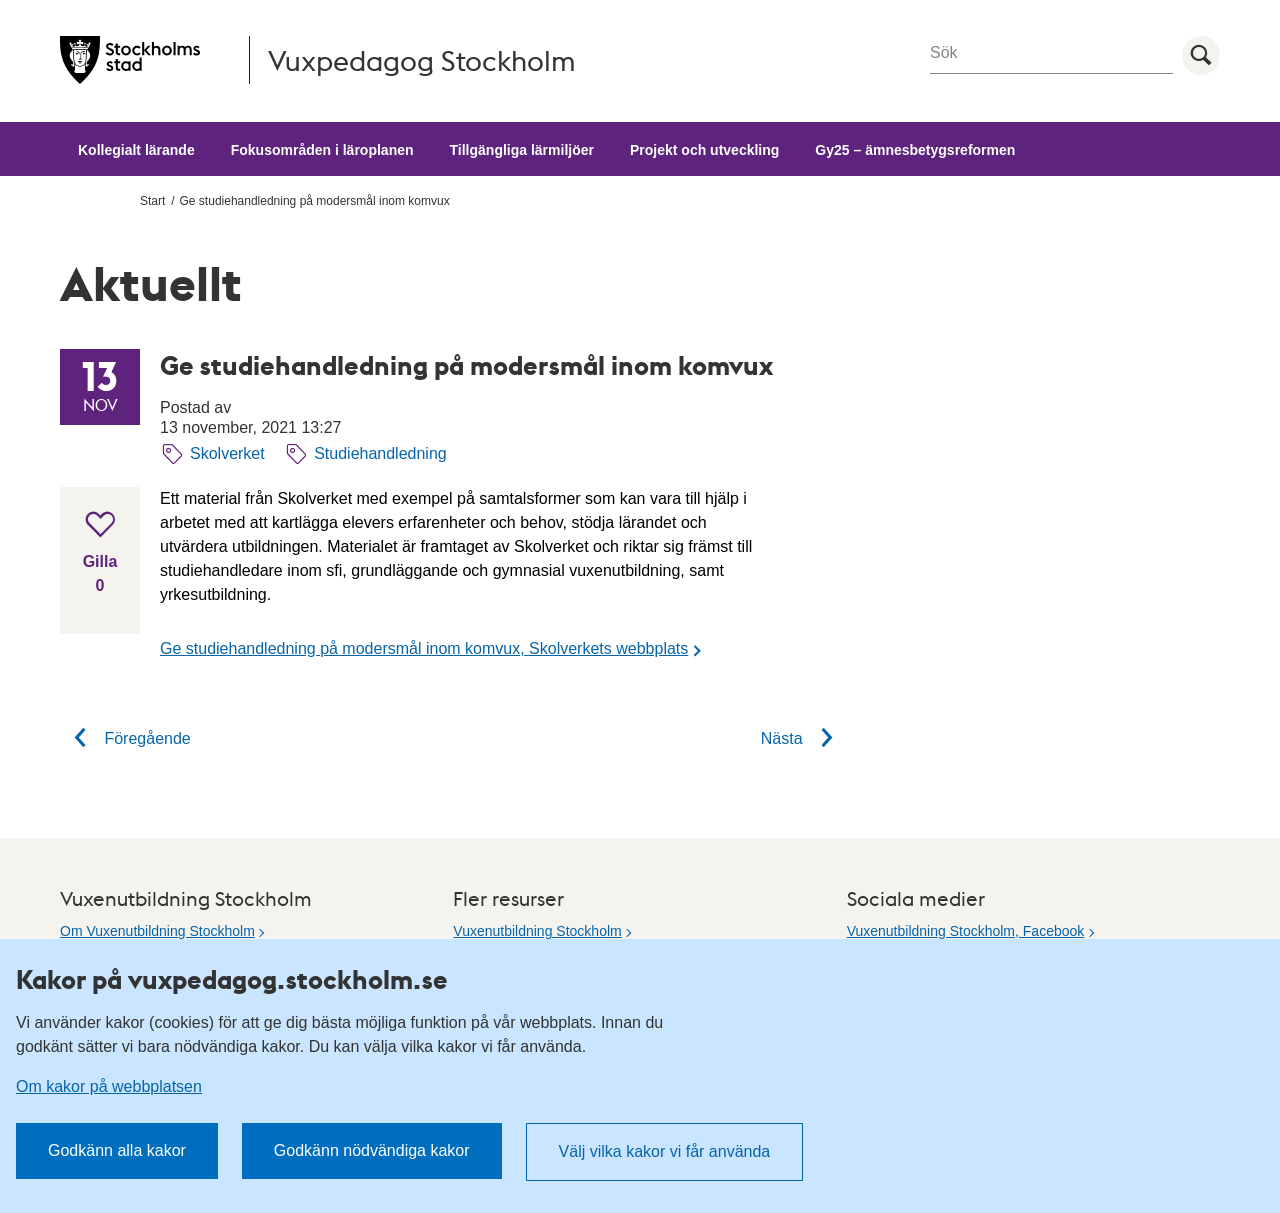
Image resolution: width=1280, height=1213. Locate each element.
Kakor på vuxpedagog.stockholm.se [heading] (232, 979)
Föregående (125, 738)
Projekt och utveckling (704, 150)
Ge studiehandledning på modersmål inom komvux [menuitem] (315, 201)
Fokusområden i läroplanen (322, 150)
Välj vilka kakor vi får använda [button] (665, 1151)
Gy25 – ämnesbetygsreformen (915, 150)
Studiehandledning (380, 453)
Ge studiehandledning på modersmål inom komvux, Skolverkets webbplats (424, 648)
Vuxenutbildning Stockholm (537, 931)
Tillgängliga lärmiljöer (522, 150)
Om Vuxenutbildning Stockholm (157, 931)
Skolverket (227, 453)
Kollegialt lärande (136, 150)
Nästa (804, 738)
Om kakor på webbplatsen (109, 1086)
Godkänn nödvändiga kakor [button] (372, 1150)
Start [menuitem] (152, 201)
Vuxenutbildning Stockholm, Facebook (966, 931)
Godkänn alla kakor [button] (117, 1150)
